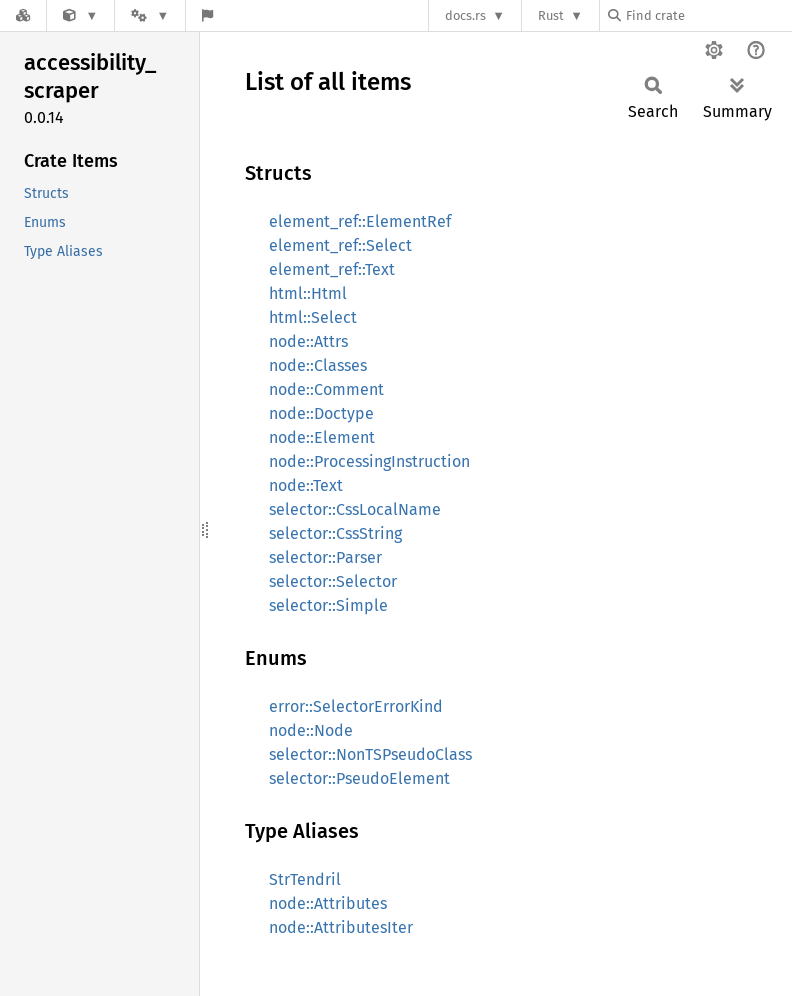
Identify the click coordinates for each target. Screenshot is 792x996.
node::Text (306, 485)
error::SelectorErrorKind (356, 706)
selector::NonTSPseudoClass (370, 754)
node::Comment (326, 389)
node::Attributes (328, 903)
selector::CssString (335, 533)
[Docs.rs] (23, 15)
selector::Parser (325, 557)
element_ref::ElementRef (360, 221)
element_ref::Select (340, 245)
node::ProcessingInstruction (369, 461)
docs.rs (465, 15)
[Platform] (150, 15)
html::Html (308, 293)
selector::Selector (333, 581)
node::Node (311, 730)
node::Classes (318, 365)
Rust (551, 15)
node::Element (322, 437)
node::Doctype (321, 413)
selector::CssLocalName (355, 509)
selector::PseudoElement (359, 778)
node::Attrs (308, 341)
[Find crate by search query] (708, 15)
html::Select (313, 317)
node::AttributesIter (341, 927)
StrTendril (305, 879)
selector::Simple (328, 605)
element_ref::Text (332, 269)
